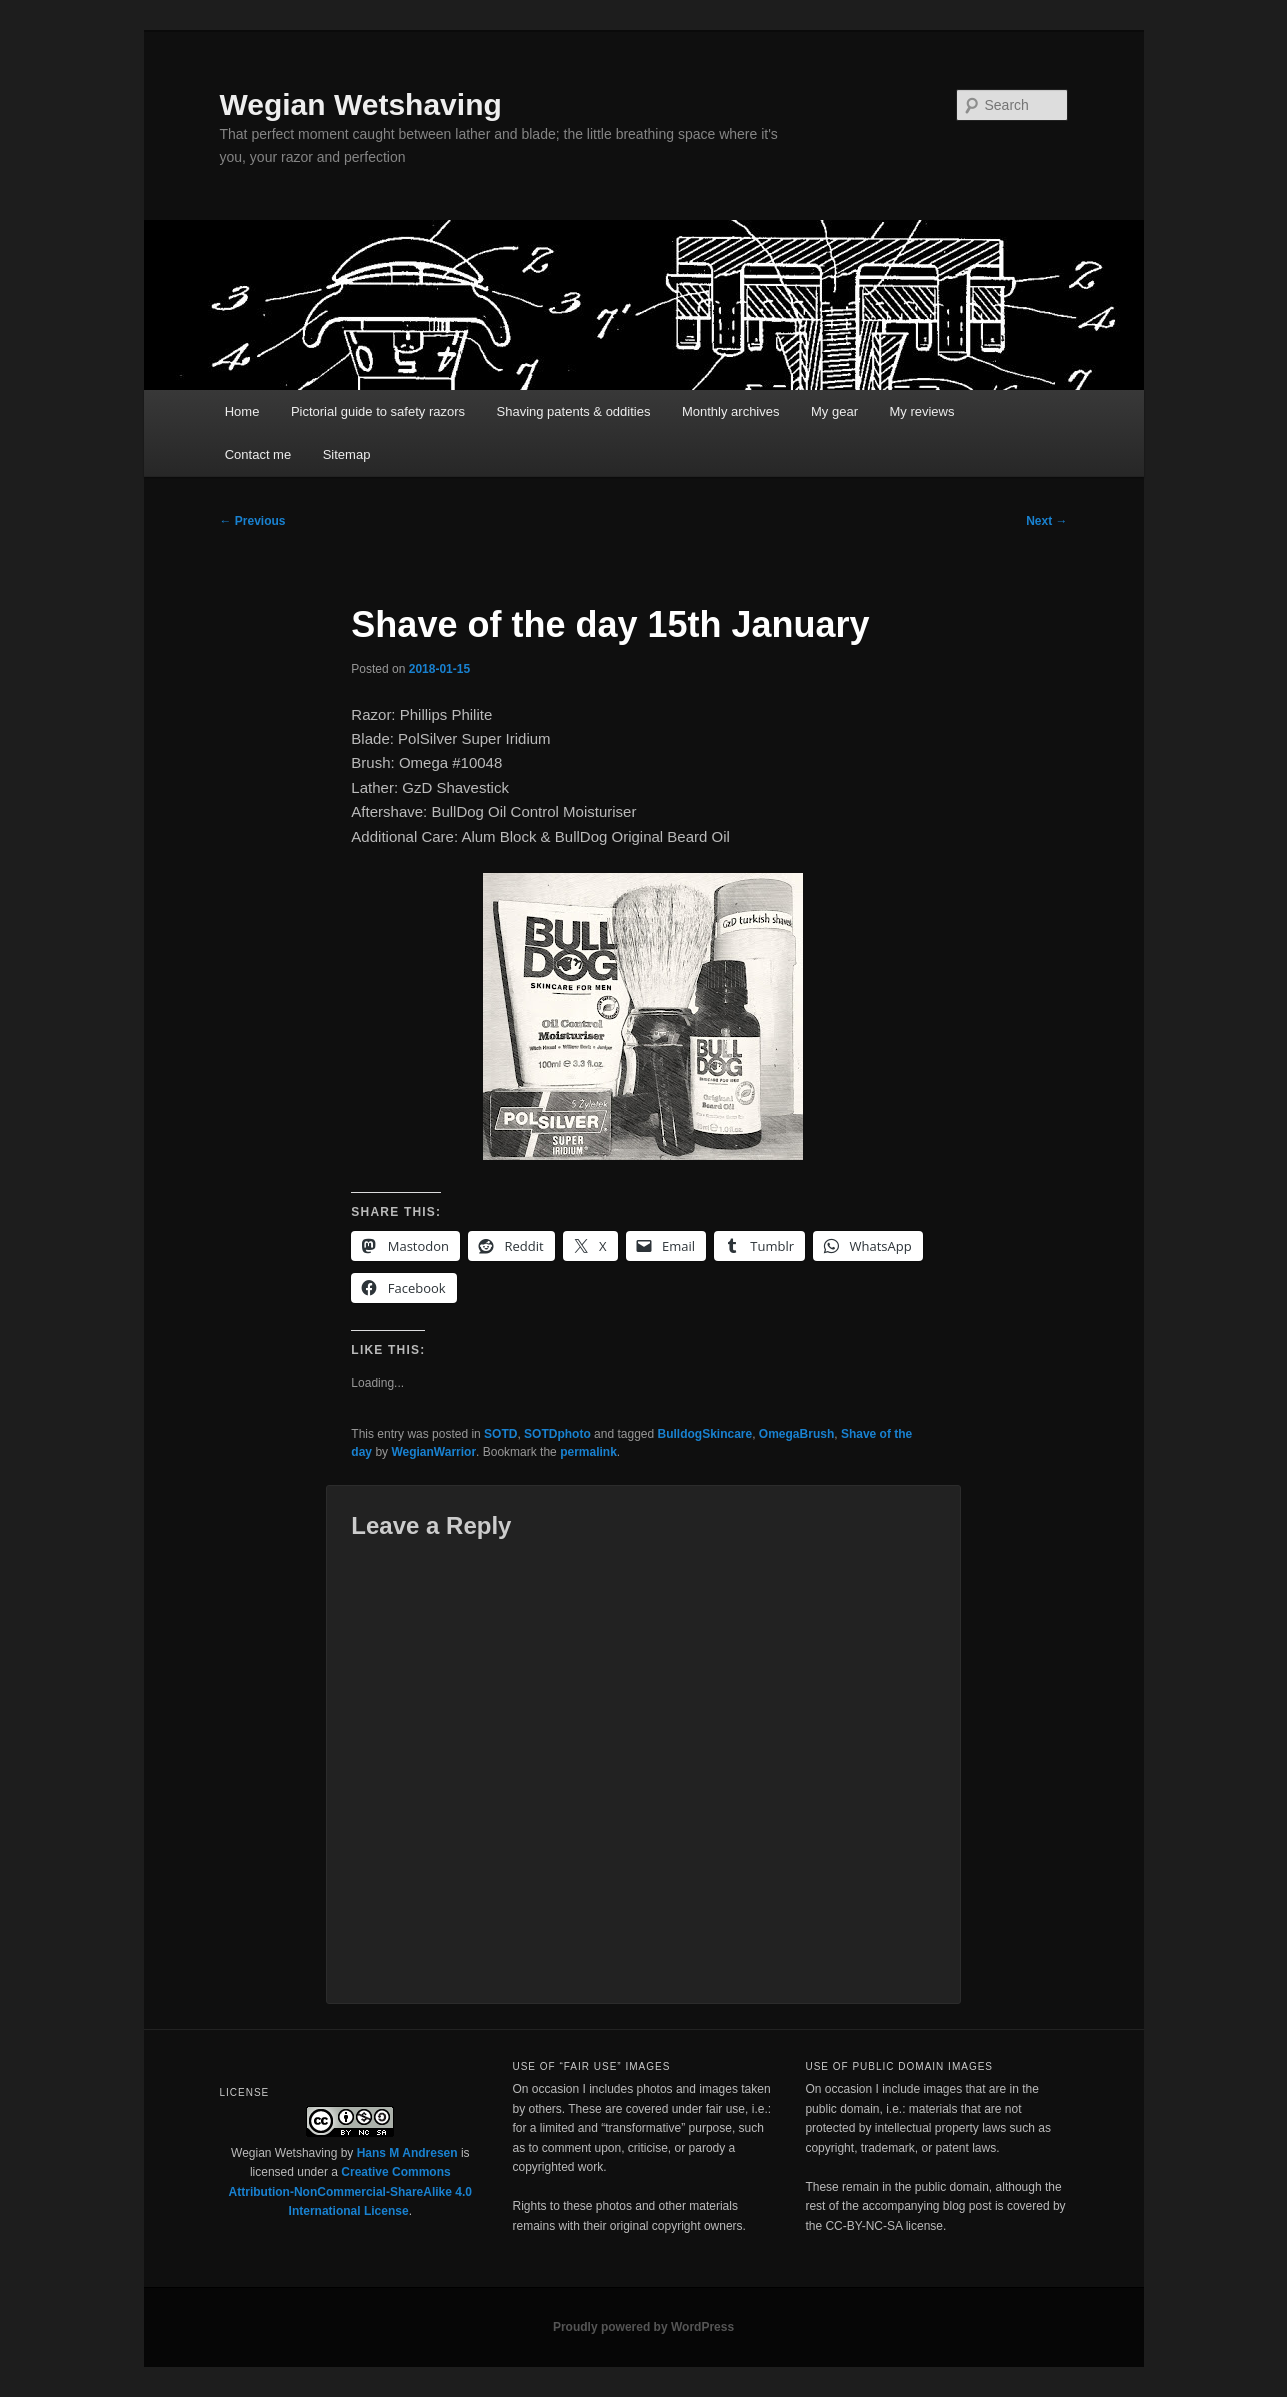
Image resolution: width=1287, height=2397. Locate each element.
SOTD (500, 1434)
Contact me (258, 454)
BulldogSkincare (705, 1434)
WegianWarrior (433, 1452)
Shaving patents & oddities (574, 411)
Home (242, 411)
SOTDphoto (557, 1434)
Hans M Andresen (407, 2153)
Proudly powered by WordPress (643, 2327)
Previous (253, 521)
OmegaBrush (796, 1434)
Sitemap (347, 454)
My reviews (921, 411)
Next (1046, 521)
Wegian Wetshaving (361, 104)
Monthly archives (731, 411)
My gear (834, 411)
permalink (588, 1452)
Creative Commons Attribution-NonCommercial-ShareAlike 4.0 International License (350, 2191)
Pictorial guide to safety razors (378, 411)
